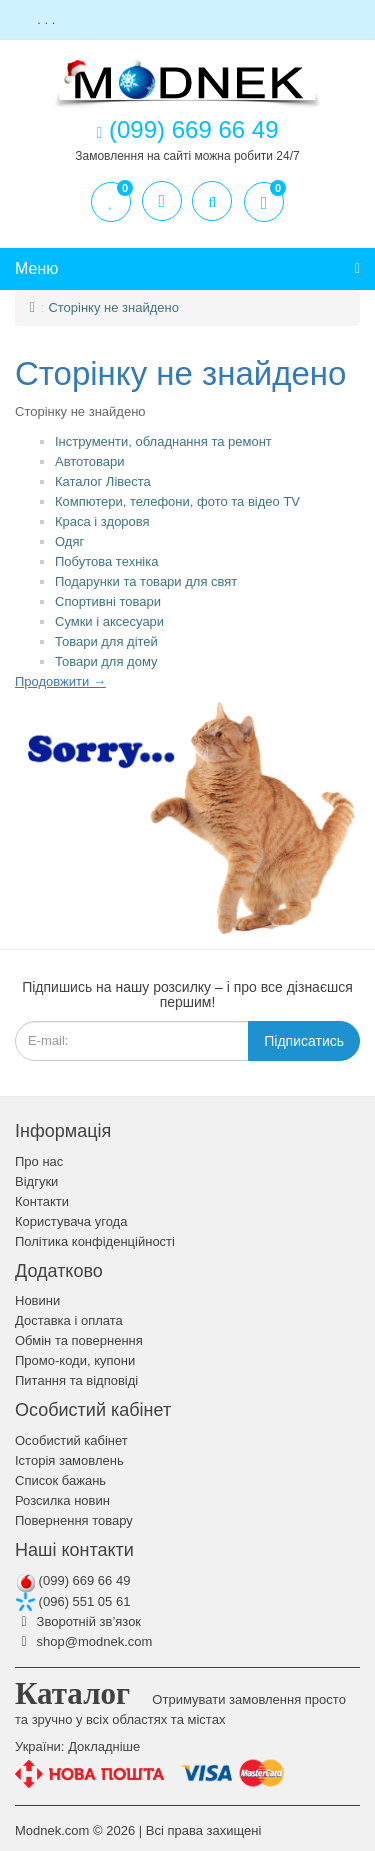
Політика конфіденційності (95, 1241)
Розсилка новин (62, 1500)
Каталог (72, 1693)
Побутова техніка (106, 561)
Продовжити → (60, 681)
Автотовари (90, 461)
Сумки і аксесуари (109, 621)
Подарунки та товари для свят (146, 581)
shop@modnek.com (83, 1641)
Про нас (39, 1161)
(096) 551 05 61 (72, 1601)
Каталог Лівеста (103, 481)
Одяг (69, 541)
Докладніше (104, 1746)
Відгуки (36, 1181)
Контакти (42, 1201)
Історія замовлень (69, 1460)
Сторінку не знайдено (113, 307)
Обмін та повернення (79, 1340)
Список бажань (60, 1480)
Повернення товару (74, 1520)
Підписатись (304, 1041)
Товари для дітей (106, 641)
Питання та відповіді (76, 1380)
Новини (37, 1300)
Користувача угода (71, 1221)
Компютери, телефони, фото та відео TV (177, 501)
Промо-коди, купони (75, 1360)
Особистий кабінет (71, 1440)
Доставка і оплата (69, 1320)
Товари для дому (106, 661)
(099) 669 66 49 (72, 1580)
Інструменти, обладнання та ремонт (163, 441)
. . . (46, 19)
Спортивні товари (108, 601)
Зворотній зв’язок (78, 1621)
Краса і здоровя (102, 521)
